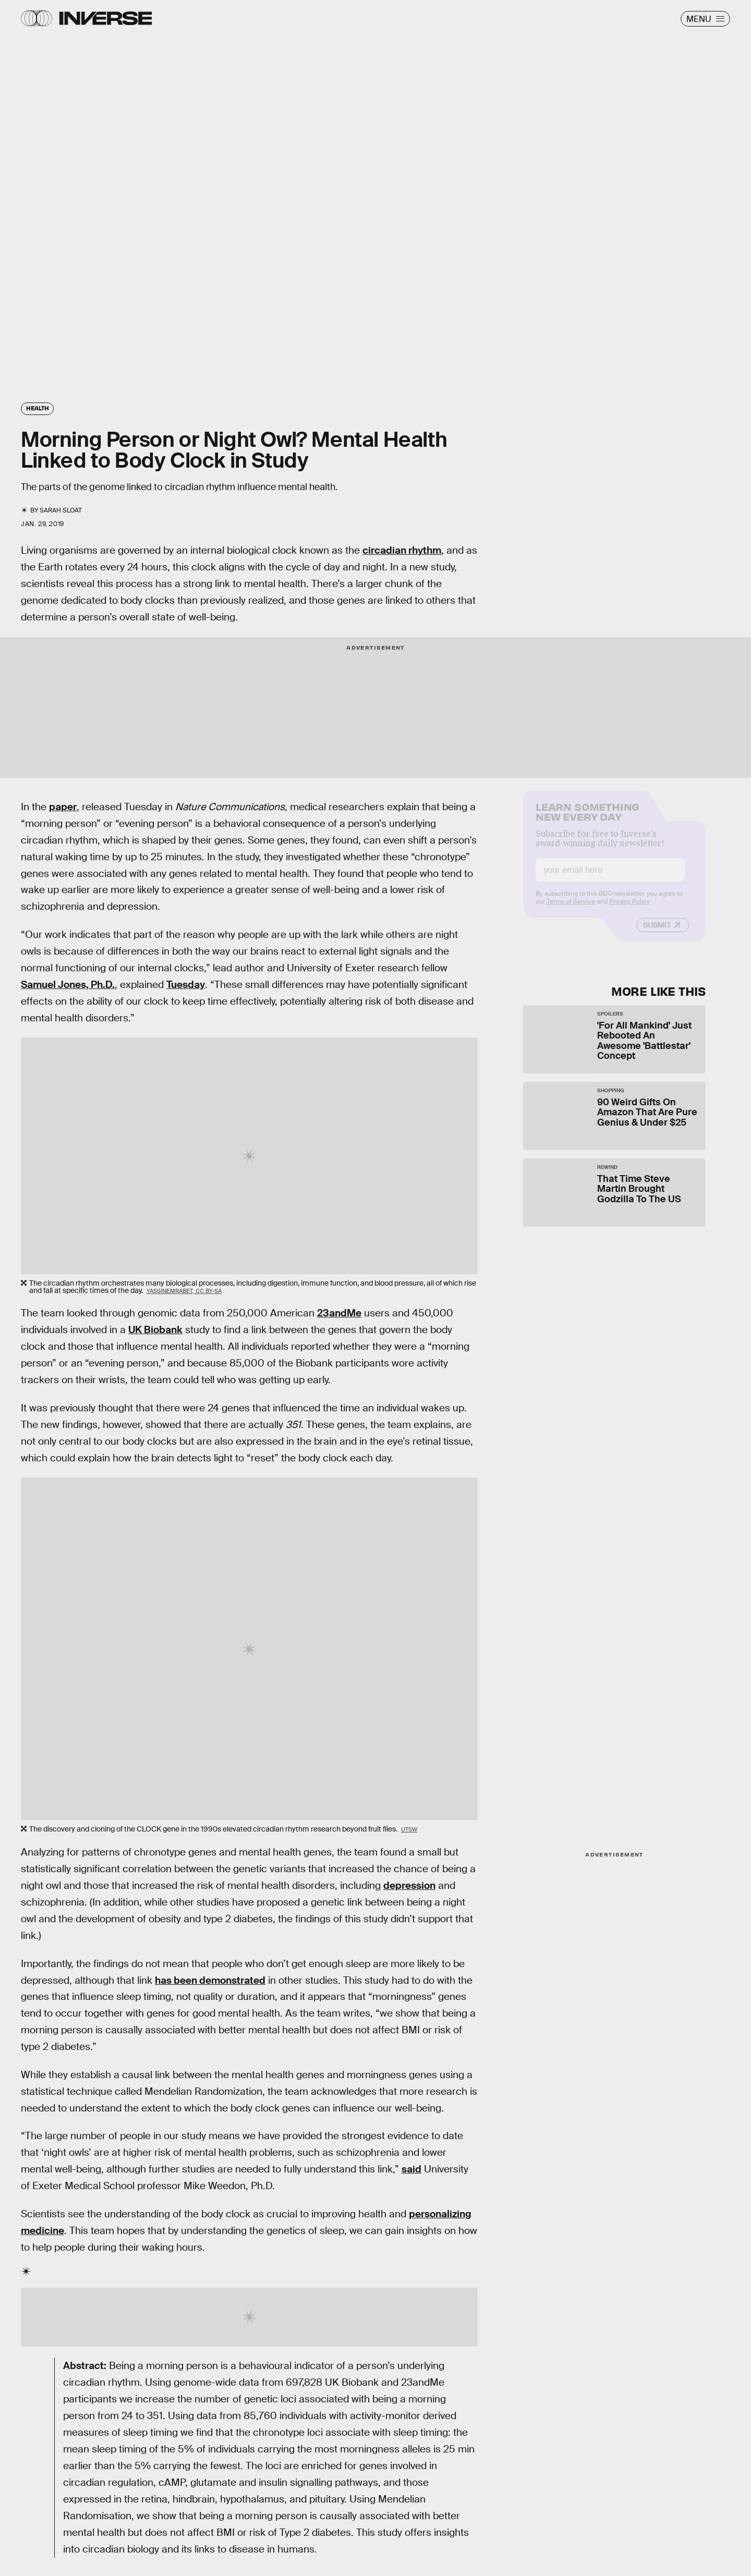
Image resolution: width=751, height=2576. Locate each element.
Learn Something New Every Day (587, 819)
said (411, 2169)
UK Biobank (155, 1329)
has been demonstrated (210, 1980)
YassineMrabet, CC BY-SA (184, 1291)
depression (409, 1885)
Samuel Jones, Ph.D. (68, 984)
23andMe (339, 1313)
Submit (657, 932)
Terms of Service (571, 909)
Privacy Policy (629, 909)
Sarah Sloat (61, 510)
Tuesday (185, 984)
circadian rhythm (401, 550)
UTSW (409, 1829)
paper (63, 806)
